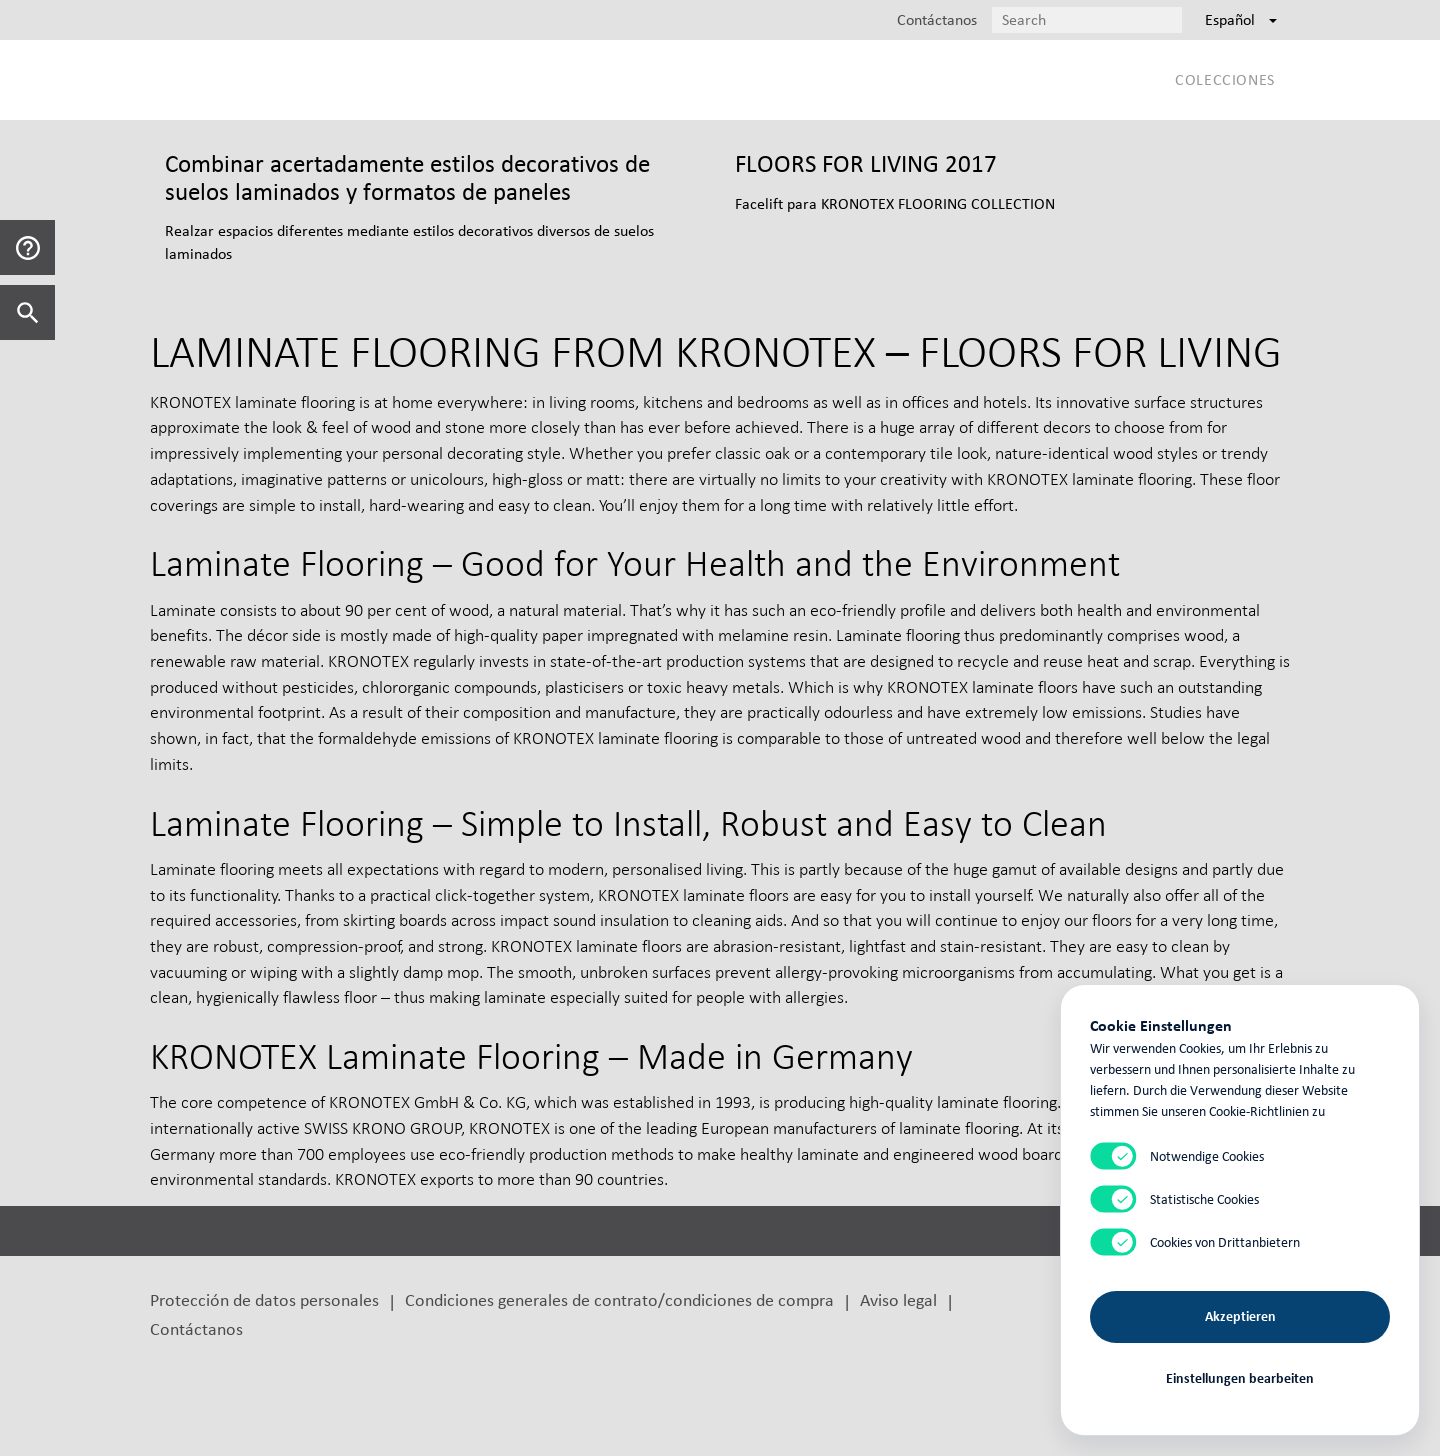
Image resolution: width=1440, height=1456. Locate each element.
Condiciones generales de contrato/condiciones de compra (619, 1299)
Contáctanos (196, 1328)
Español (1241, 19)
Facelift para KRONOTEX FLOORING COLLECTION (895, 203)
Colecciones (1225, 79)
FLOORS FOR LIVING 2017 (866, 163)
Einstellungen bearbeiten (1240, 1378)
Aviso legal (898, 1299)
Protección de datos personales (264, 1299)
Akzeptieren (1240, 1316)
